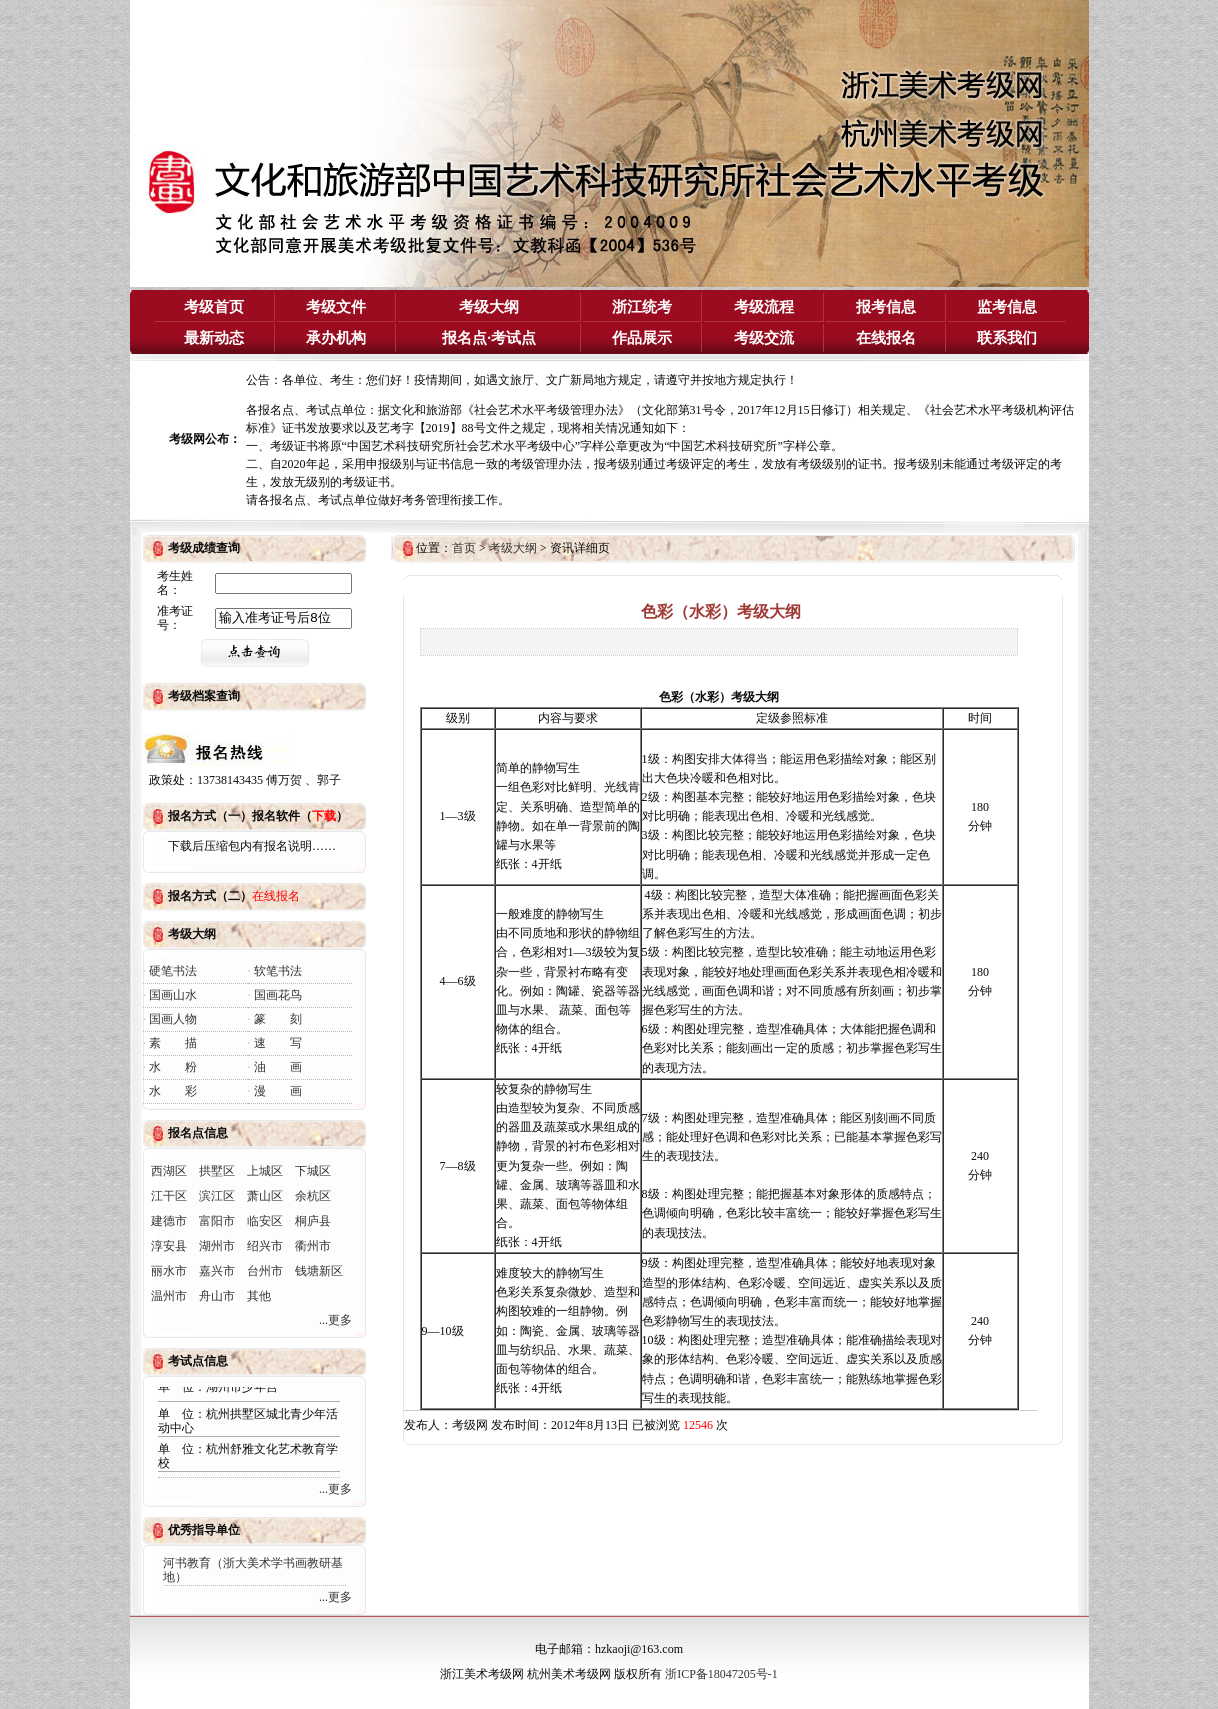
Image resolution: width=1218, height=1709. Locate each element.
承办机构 (336, 338)
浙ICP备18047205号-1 (721, 1674)
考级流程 (764, 307)
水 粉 (173, 1067)
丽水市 (169, 1271)
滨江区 (217, 1196)
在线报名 (886, 338)
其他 (259, 1296)
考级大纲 (489, 307)
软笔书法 (278, 971)
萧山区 (265, 1196)
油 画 (278, 1067)
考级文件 (336, 307)
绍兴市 (265, 1246)
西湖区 (169, 1171)
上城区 (265, 1171)
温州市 (169, 1296)
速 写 (278, 1043)
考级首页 (214, 307)
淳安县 (169, 1246)
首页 (464, 548)
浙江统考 (642, 307)
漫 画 (278, 1091)
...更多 (335, 1320)
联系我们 (1007, 338)
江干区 (169, 1196)
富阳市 (217, 1221)
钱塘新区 (319, 1271)
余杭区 (313, 1196)
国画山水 (173, 995)
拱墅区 (217, 1171)
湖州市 (217, 1246)
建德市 (169, 1221)
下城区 (313, 1171)
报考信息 (886, 307)
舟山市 (217, 1296)
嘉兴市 (217, 1271)
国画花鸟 (278, 995)
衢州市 (313, 1246)
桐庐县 (313, 1221)
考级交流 (764, 338)
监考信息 (1007, 307)
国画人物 (173, 1019)
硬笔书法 (173, 971)
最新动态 (214, 338)
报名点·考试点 (489, 338)
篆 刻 (278, 1019)
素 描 (173, 1043)
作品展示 (642, 338)
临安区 (265, 1221)
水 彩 (173, 1091)
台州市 (265, 1271)
